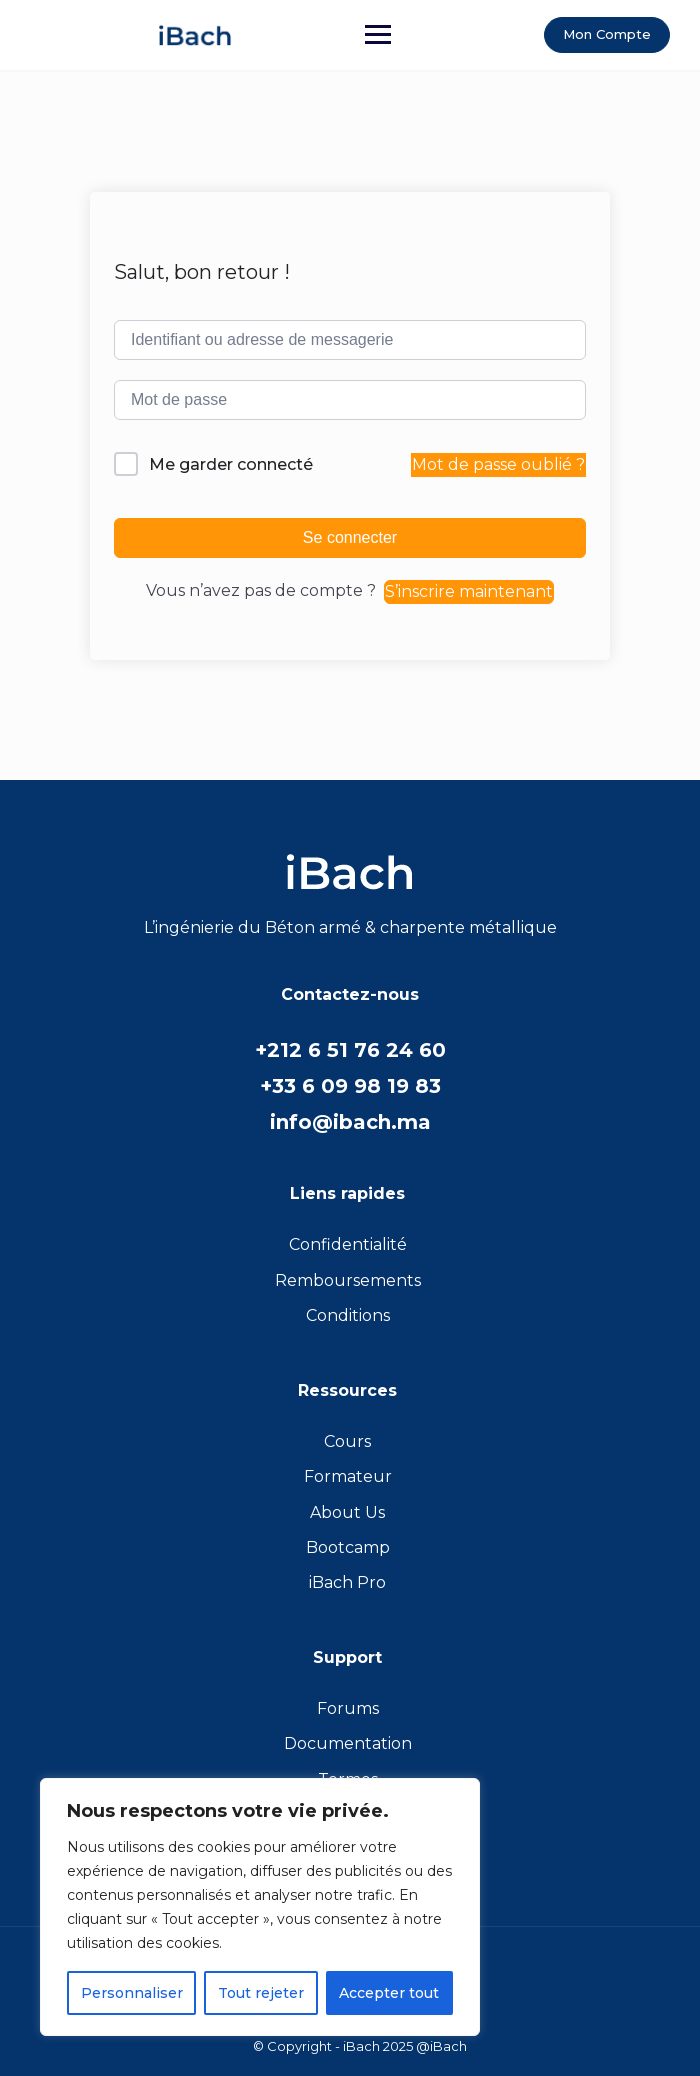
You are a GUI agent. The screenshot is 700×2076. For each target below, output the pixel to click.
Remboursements (348, 1280)
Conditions (348, 1315)
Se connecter (350, 537)
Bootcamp (348, 1547)
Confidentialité (348, 1244)
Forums (348, 1708)
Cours (347, 1441)
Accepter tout (389, 1993)
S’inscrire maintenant (469, 591)
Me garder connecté (231, 464)
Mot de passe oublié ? (498, 464)
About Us (347, 1512)
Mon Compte (607, 34)
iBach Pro (347, 1582)
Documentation (348, 1743)
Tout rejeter (261, 1993)
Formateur (348, 1476)
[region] (260, 1907)
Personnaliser (132, 1993)
